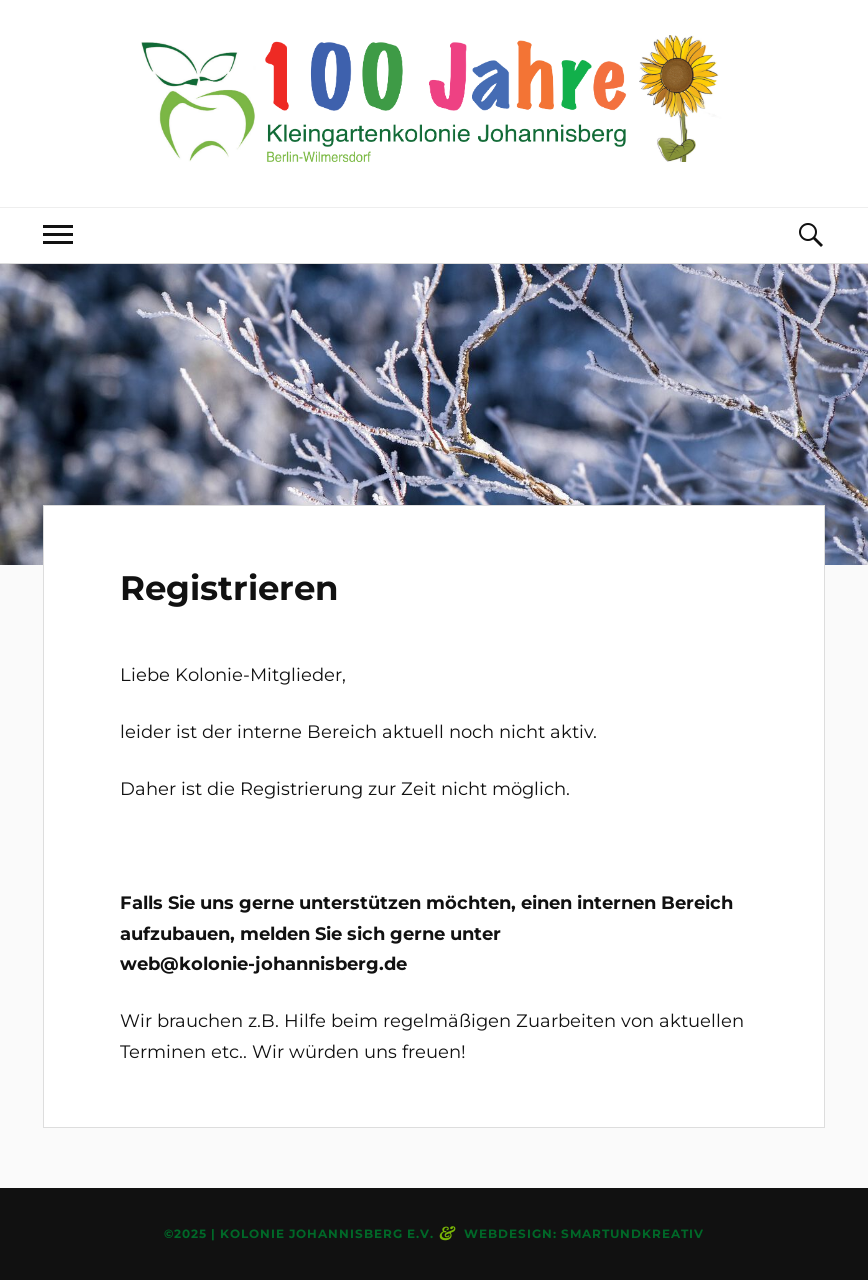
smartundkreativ (632, 1233)
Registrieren (229, 588)
